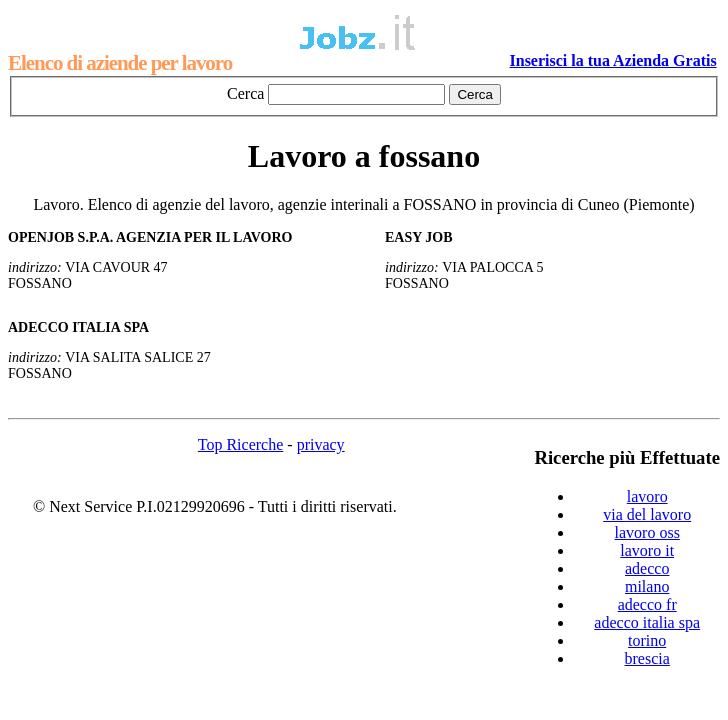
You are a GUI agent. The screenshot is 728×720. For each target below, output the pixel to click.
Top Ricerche (241, 444)
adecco (647, 568)
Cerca (245, 93)
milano (647, 586)
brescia (647, 658)
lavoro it (647, 550)
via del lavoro (647, 514)
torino (647, 640)
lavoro (647, 496)
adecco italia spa (647, 622)
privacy (321, 444)
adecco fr (647, 604)
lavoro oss (647, 532)
